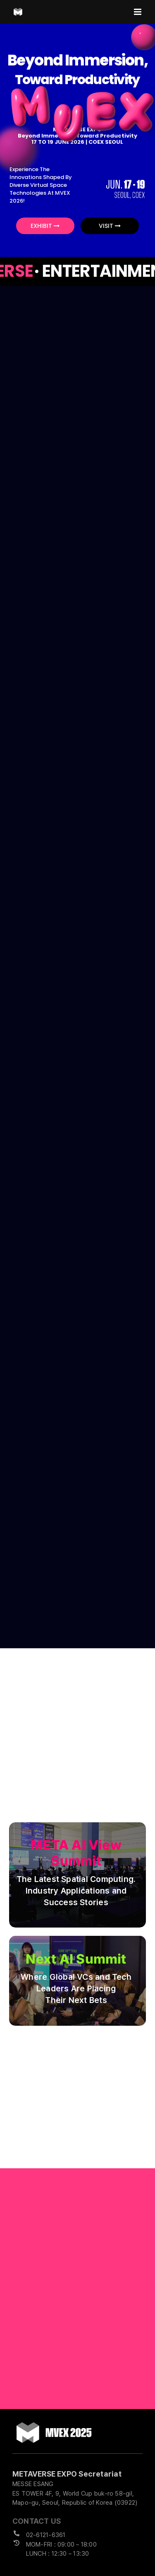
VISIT (110, 226)
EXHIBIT (45, 226)
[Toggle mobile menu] (138, 11)
